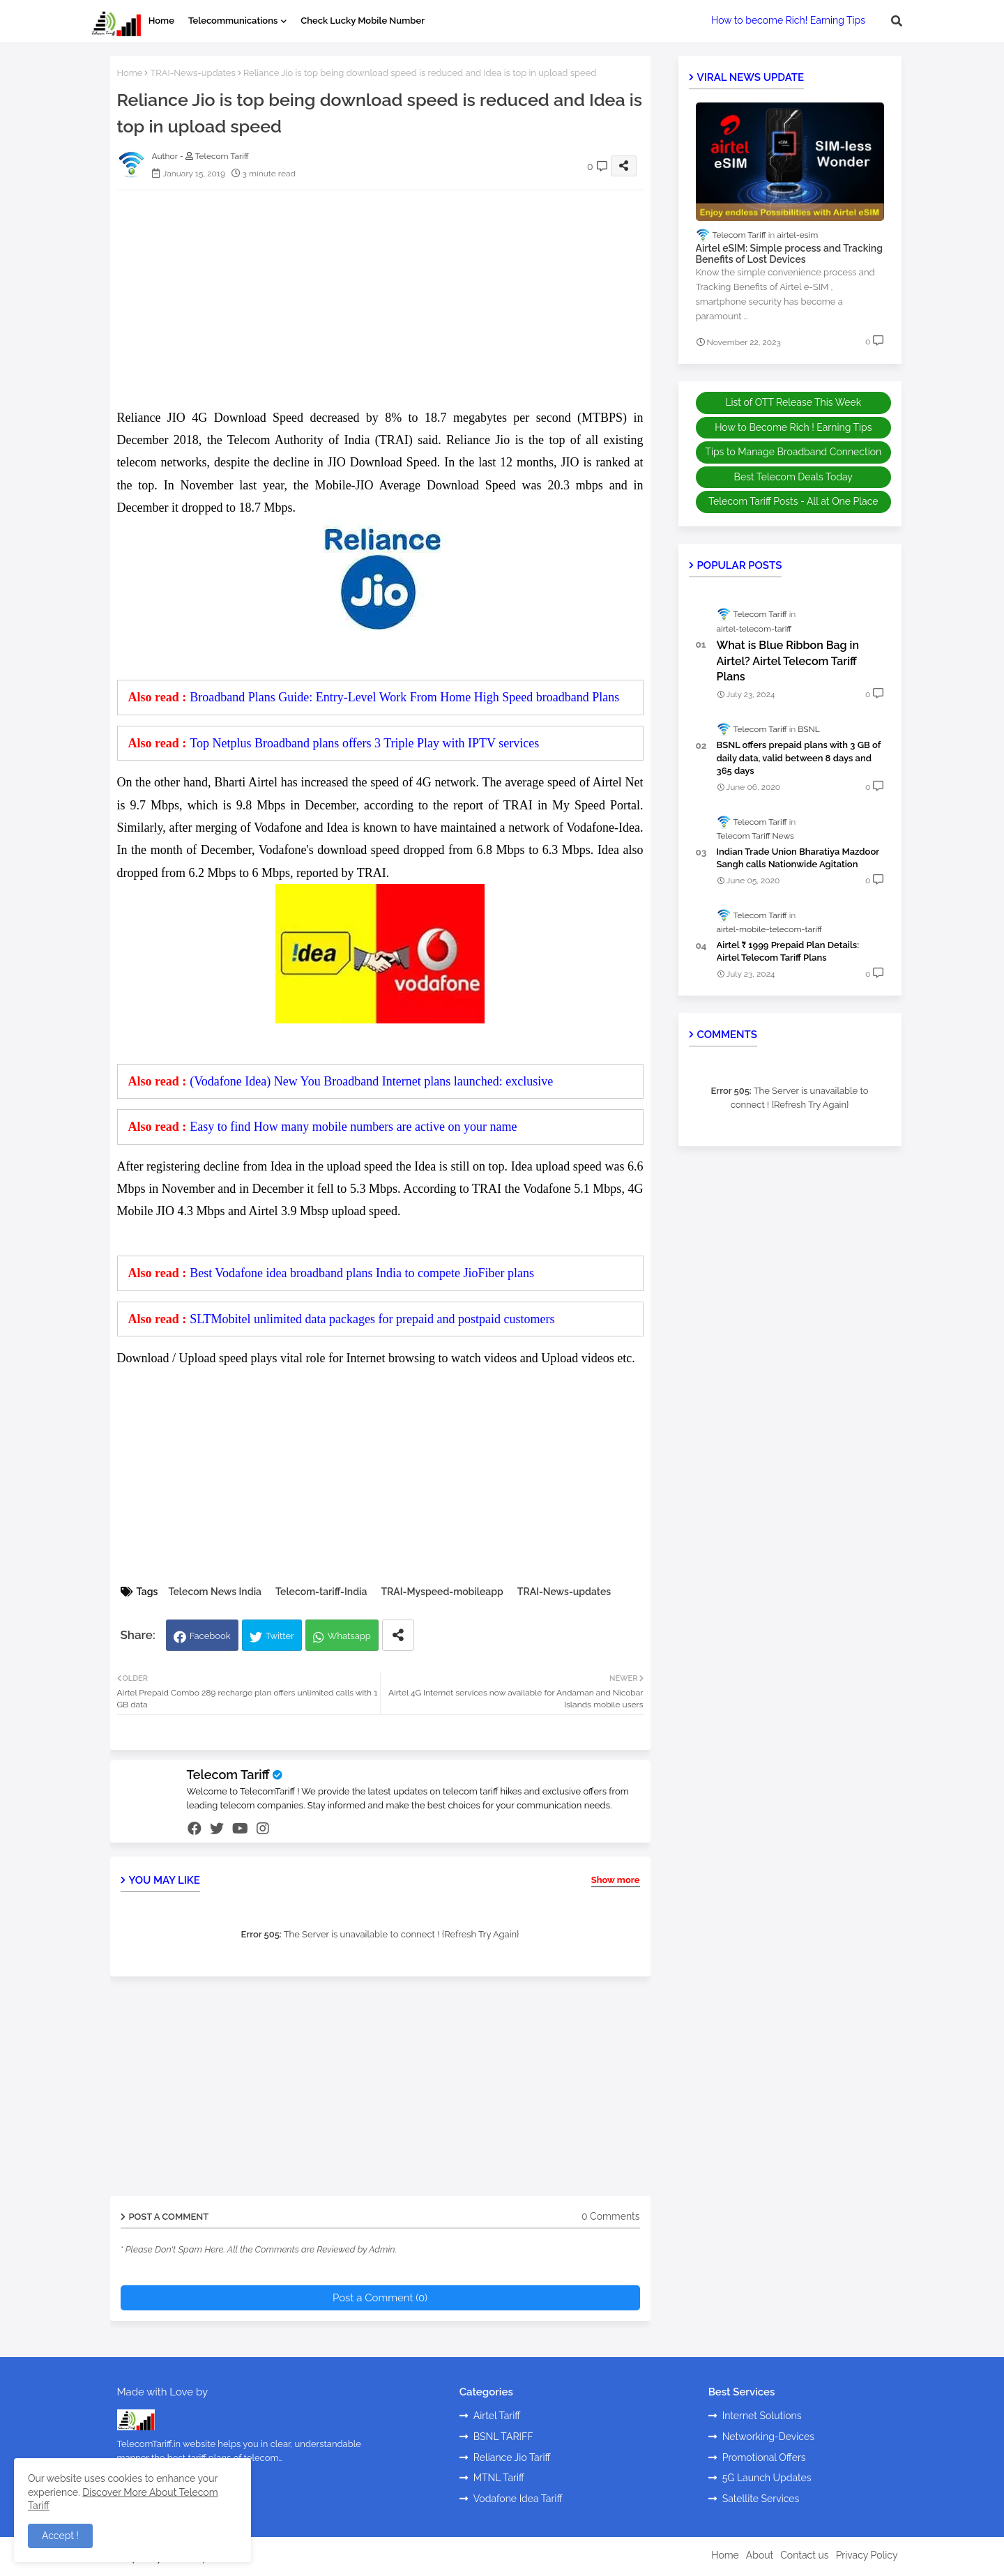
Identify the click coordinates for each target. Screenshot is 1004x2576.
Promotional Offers (764, 2457)
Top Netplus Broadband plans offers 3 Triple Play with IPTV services (364, 743)
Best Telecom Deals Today (793, 476)
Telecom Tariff (228, 1774)
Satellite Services (761, 2498)
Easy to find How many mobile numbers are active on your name (353, 1127)
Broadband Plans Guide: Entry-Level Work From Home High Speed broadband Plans (404, 697)
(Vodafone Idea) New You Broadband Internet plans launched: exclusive (371, 1081)
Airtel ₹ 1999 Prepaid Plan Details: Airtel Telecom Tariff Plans (788, 951)
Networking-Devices (768, 2436)
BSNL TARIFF (503, 2436)
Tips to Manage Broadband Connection (793, 451)
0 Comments (610, 2216)
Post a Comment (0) (380, 2298)
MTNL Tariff (498, 2477)
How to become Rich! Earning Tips (788, 20)
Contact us (804, 2555)
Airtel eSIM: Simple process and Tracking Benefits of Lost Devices (789, 254)
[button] (897, 21)
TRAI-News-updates (192, 73)
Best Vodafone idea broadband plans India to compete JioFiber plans (362, 1273)
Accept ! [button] (60, 2535)
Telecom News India (214, 1591)
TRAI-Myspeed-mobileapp (442, 1591)
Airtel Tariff (497, 2415)
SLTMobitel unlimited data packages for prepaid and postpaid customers (372, 1319)
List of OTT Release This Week (793, 402)
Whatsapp (349, 1636)
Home (161, 20)
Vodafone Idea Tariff (518, 2498)
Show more (615, 1880)
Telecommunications (232, 20)
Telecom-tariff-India (321, 1591)
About (759, 2555)
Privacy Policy (867, 2555)
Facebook (210, 1636)
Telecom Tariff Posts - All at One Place (793, 501)
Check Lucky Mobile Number (363, 20)
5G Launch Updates (767, 2477)
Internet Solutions (762, 2415)
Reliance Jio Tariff (512, 2457)
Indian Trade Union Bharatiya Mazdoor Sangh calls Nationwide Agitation (798, 857)
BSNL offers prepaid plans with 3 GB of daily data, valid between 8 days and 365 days (799, 757)
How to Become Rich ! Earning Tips (793, 427)
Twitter (280, 1636)
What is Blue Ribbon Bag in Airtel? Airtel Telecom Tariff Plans (788, 661)
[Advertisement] (394, 298)
